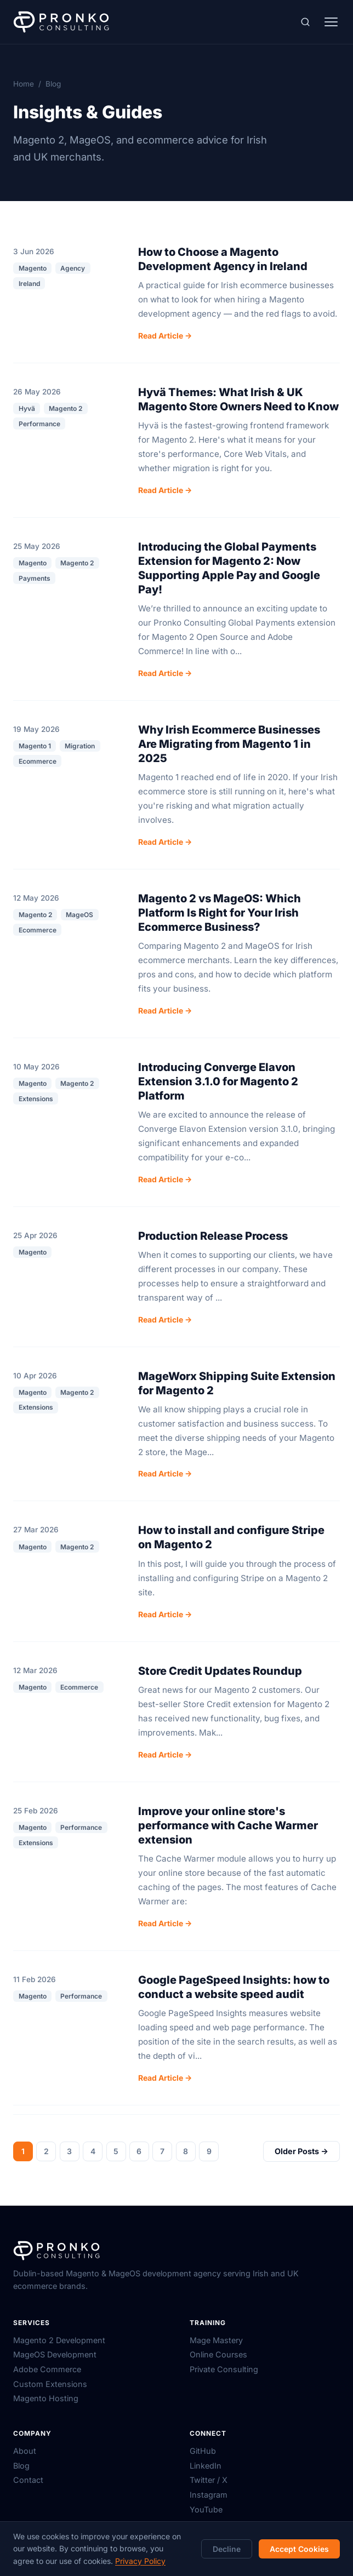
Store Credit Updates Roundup (220, 1671)
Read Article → (165, 335)
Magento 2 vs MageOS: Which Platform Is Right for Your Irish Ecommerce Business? (219, 913)
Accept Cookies (299, 2549)
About (24, 2450)
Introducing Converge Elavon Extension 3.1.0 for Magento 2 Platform (218, 1081)
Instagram (208, 2494)
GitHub (203, 2450)
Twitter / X (208, 2480)
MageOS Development (54, 2354)
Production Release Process (213, 1236)
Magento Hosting (45, 2398)
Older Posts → (301, 2151)
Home (23, 83)
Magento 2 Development (59, 2340)
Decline (227, 2549)
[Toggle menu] (331, 21)
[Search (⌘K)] (305, 22)
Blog (21, 2465)
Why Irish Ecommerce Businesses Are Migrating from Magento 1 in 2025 (229, 744)
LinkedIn (205, 2465)
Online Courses (218, 2354)
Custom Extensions (50, 2384)
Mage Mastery (216, 2340)
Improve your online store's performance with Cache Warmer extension (228, 1825)
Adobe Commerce (47, 2369)
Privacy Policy (140, 2561)
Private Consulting (224, 2369)
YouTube (206, 2509)
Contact (28, 2480)
